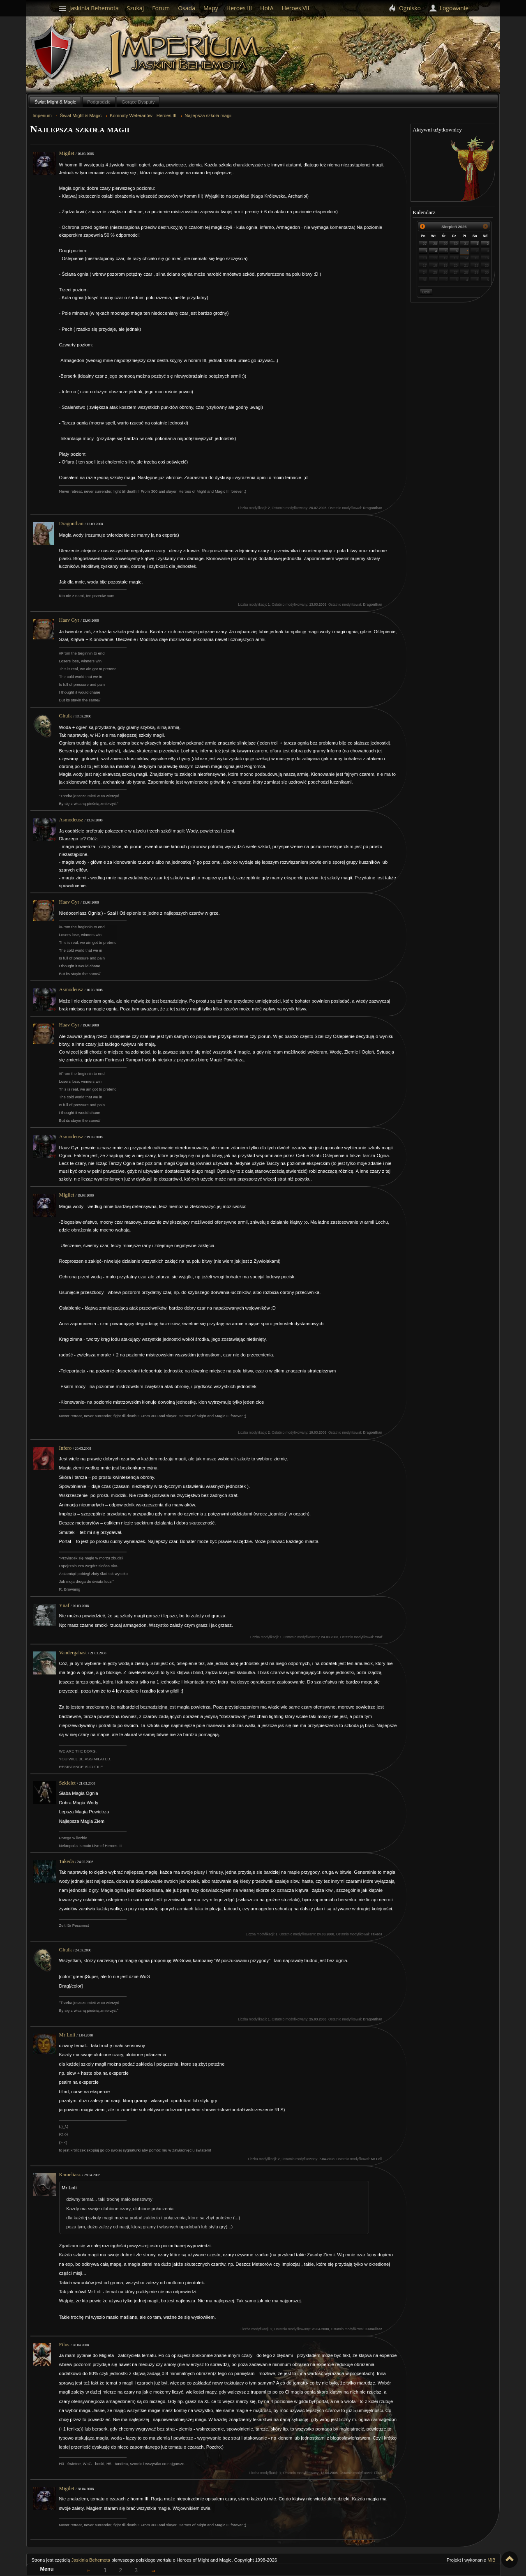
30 (456, 244)
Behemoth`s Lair (52, 53)
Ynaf (64, 1605)
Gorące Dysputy (138, 101)
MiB (491, 2560)
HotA (267, 8)
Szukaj (135, 8)
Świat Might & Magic (55, 101)
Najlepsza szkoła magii (208, 115)
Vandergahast (73, 1653)
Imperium (185, 54)
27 (425, 244)
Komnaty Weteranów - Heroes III (143, 115)
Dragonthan (71, 523)
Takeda (66, 1861)
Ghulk (65, 716)
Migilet (66, 153)
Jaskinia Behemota (91, 2560)
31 (466, 244)
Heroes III (239, 8)
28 (435, 244)
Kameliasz (70, 2174)
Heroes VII (295, 8)
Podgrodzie (99, 101)
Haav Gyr (69, 620)
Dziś (425, 292)
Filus (64, 2345)
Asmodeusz (71, 820)
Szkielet (67, 1783)
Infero (65, 1448)
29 (445, 244)
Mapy (210, 8)
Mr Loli (67, 2035)
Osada (186, 8)
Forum (161, 8)
